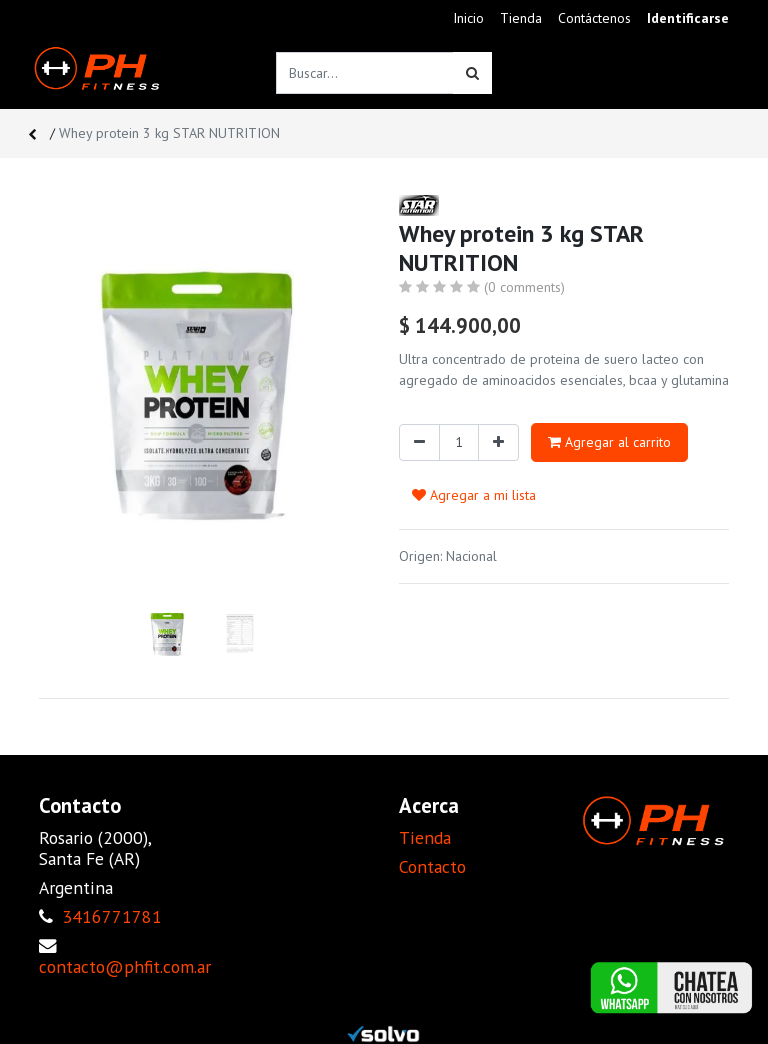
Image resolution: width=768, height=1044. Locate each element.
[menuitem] (468, 18)
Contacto (432, 866)
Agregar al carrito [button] (609, 442)
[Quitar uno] (419, 442)
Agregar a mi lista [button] (474, 495)
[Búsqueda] (472, 73)
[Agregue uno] (498, 442)
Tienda (425, 837)
